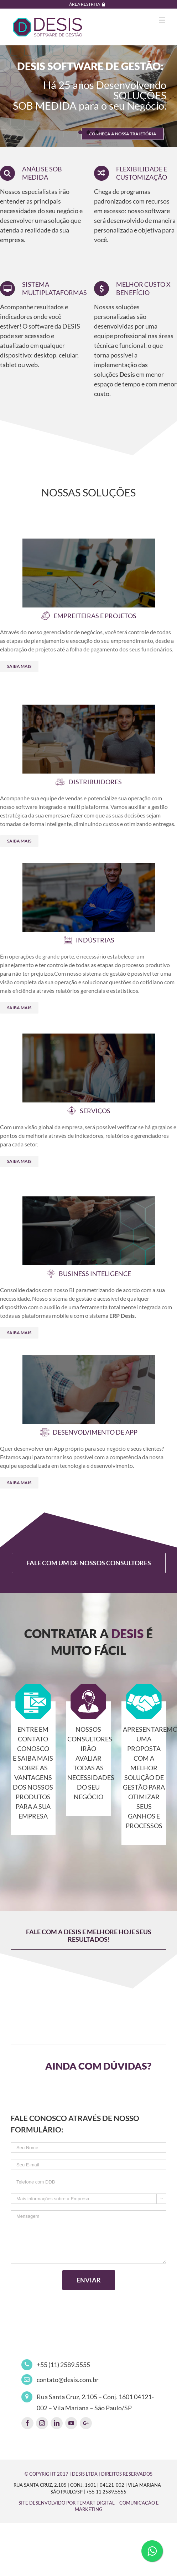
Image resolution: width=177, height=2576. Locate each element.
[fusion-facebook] (27, 2423)
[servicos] (88, 1038)
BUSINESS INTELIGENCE (95, 1273)
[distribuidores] (88, 709)
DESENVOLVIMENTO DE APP (95, 1432)
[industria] (88, 867)
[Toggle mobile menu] (162, 20)
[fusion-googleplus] (86, 2423)
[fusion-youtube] (71, 2423)
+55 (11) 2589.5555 (63, 2365)
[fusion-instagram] (42, 2423)
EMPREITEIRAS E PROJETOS (95, 616)
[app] (88, 1360)
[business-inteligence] (88, 1201)
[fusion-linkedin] (57, 2423)
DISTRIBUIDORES (95, 782)
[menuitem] (88, 4)
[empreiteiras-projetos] (88, 543)
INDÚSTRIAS (95, 940)
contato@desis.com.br (68, 2380)
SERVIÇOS (95, 1111)
